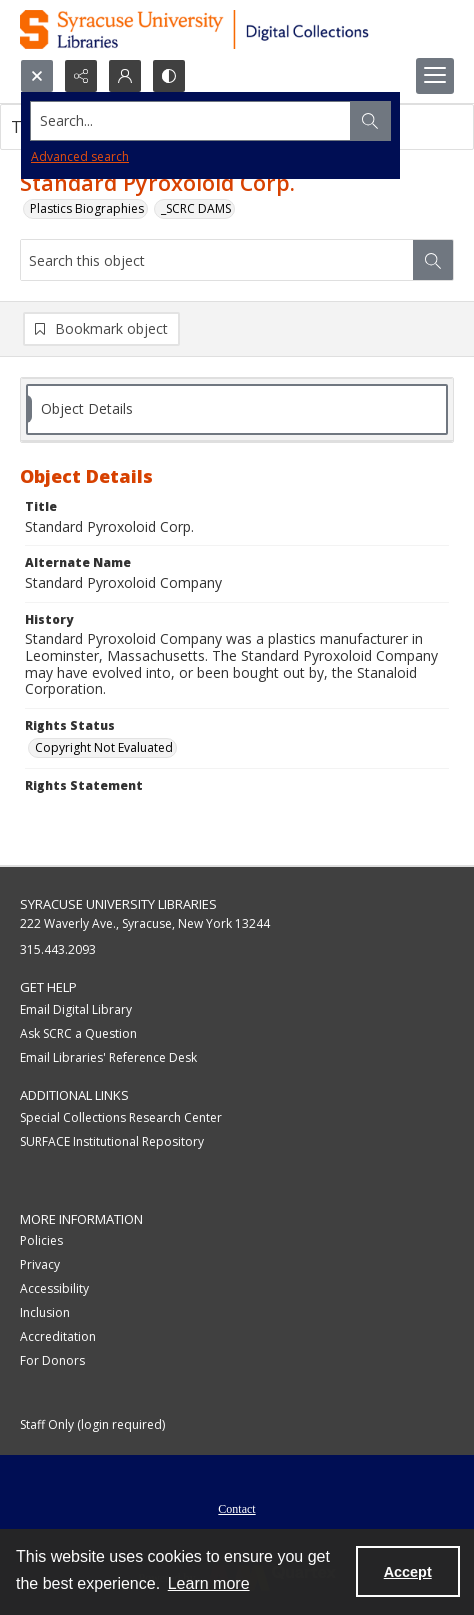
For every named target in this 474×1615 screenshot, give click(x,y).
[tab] (237, 409)
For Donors (52, 1360)
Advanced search (80, 156)
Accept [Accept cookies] (408, 1572)
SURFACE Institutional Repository (112, 1141)
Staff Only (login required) (92, 1424)
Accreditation (58, 1336)
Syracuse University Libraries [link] (118, 904)
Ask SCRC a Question (78, 1033)
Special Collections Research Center (121, 1117)
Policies (41, 1240)
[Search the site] (191, 121)
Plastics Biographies (87, 208)
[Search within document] (433, 260)
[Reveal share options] (81, 76)
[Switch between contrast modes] (169, 76)
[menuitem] (237, 1507)
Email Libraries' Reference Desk (108, 1057)
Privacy (40, 1264)
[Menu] (435, 76)
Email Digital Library (76, 1009)
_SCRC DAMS (196, 208)
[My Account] (125, 76)
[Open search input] (37, 76)
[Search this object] (217, 260)
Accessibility (54, 1288)
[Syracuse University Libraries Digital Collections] (237, 29)
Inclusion (45, 1312)
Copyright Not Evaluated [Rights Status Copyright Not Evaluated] (104, 747)
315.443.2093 (58, 949)
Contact (236, 1509)
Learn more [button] (209, 1583)
